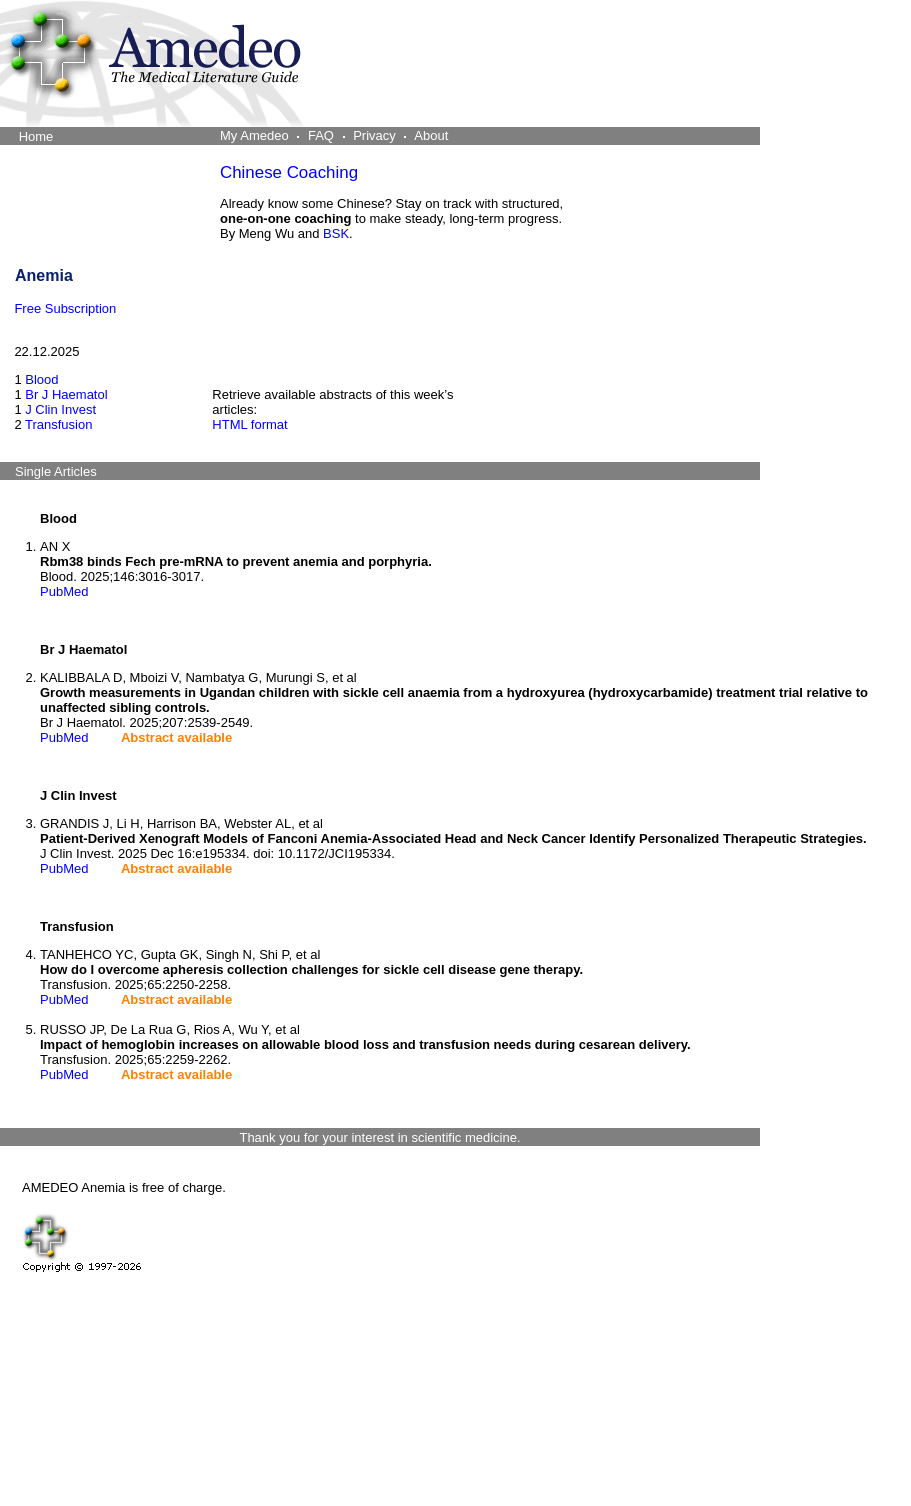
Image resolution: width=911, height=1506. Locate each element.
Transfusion (58, 424)
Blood (41, 379)
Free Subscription (65, 308)
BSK (336, 233)
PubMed (64, 591)
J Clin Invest (60, 409)
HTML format (249, 424)
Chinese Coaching (289, 172)
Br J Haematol (66, 394)
